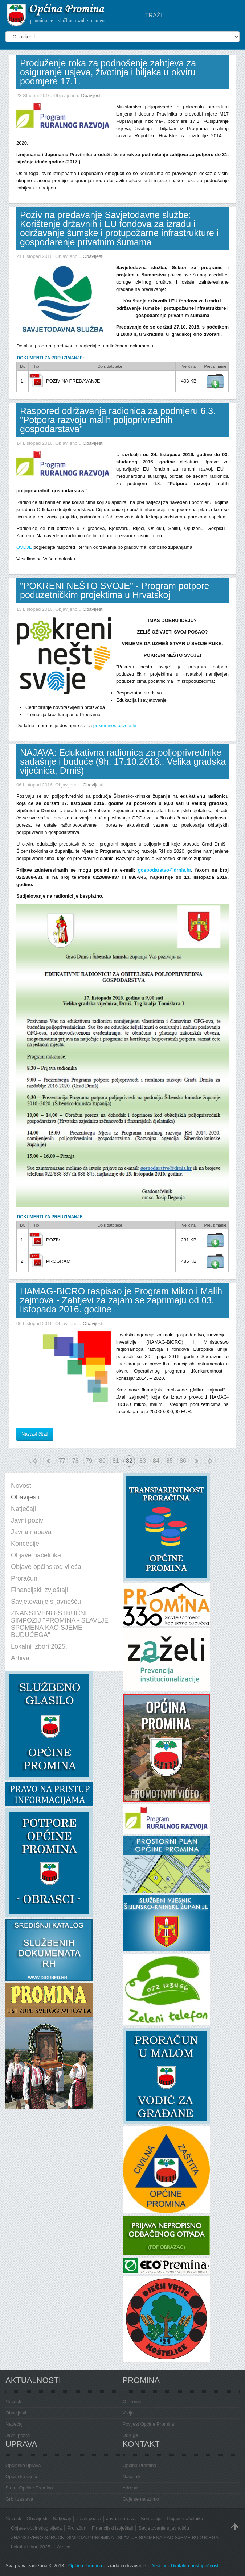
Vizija (128, 2413)
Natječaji (14, 2424)
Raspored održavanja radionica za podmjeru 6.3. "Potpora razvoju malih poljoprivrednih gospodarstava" (118, 420)
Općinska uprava (23, 2465)
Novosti (13, 2401)
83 (142, 1461)
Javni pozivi (17, 2435)
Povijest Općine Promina (148, 2424)
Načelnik (132, 2476)
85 (169, 1461)
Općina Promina (139, 2465)
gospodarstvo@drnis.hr (164, 870)
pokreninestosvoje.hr (115, 725)
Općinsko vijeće (21, 2476)
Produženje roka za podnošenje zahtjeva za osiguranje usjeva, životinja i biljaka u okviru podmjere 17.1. (108, 72)
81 (116, 1461)
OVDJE (24, 547)
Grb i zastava (19, 2499)
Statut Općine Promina (29, 2488)
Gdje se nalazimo (141, 2499)
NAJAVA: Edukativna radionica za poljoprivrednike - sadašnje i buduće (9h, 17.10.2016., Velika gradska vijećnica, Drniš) (123, 761)
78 (75, 1461)
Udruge (130, 2435)
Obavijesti (91, 95)
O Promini (133, 2401)
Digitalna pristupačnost (195, 2565)
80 (102, 1461)
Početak (30, 1461)
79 (89, 1461)
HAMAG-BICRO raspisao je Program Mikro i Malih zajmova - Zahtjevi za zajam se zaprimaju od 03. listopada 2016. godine (121, 1300)
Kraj (210, 1461)
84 (156, 1461)
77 (62, 1461)
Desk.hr (158, 2565)
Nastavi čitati (34, 1434)
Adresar (131, 2488)
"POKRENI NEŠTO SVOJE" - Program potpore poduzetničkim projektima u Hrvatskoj (114, 590)
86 (183, 1461)
